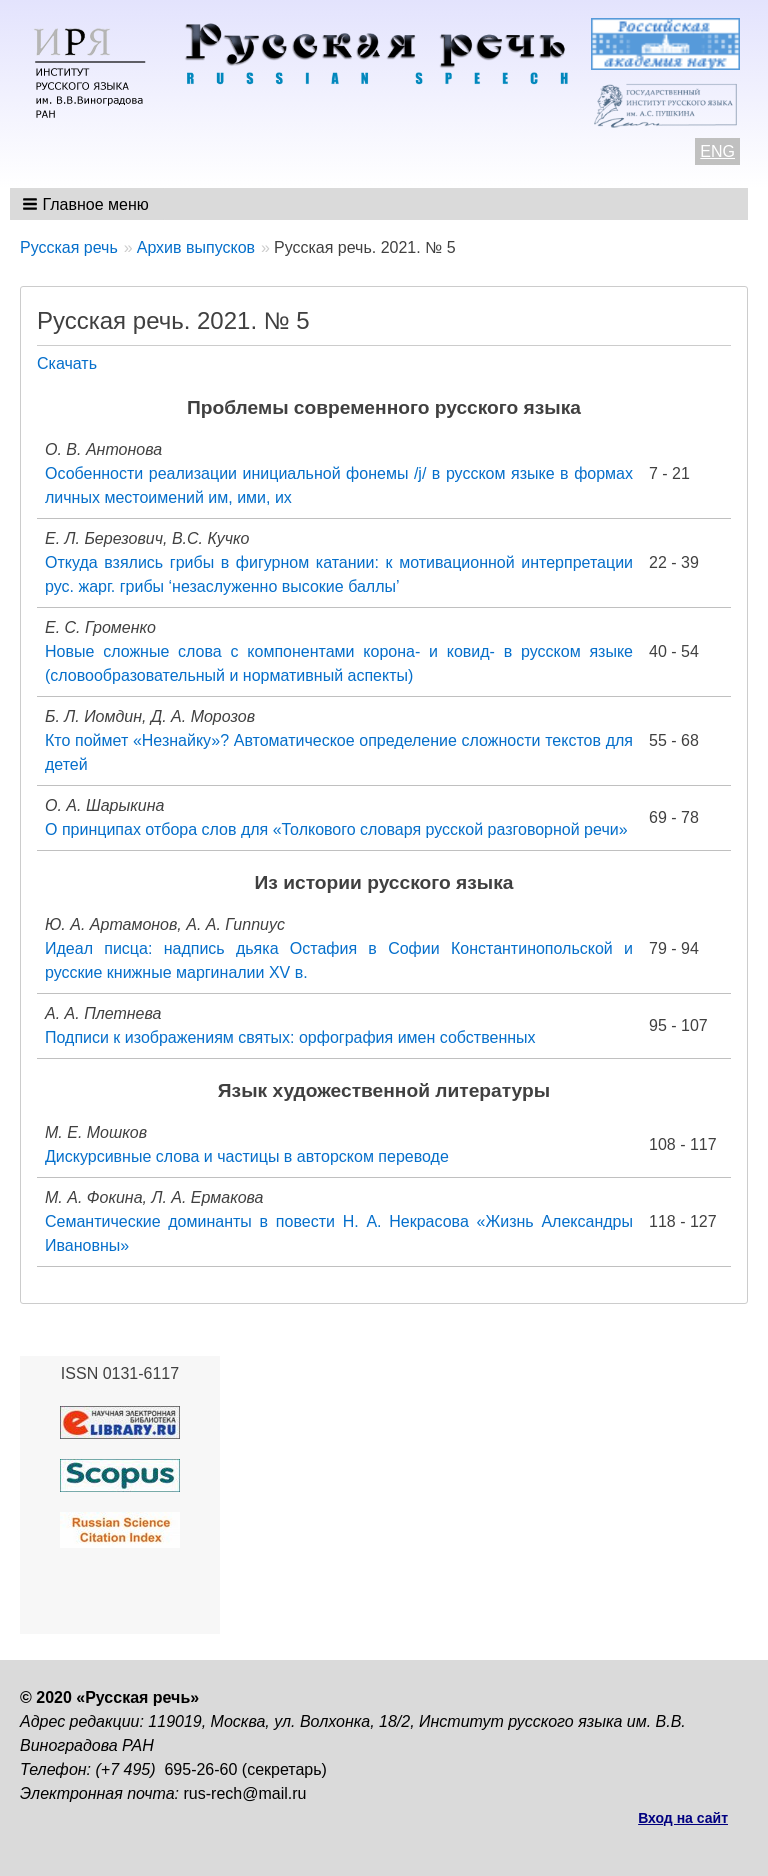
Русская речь (69, 247)
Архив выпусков (196, 247)
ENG (717, 151)
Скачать (67, 363)
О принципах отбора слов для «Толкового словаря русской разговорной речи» (336, 829)
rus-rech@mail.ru (245, 1793)
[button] (87, 204)
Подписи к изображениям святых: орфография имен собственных (290, 1037)
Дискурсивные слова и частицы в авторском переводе (247, 1156)
